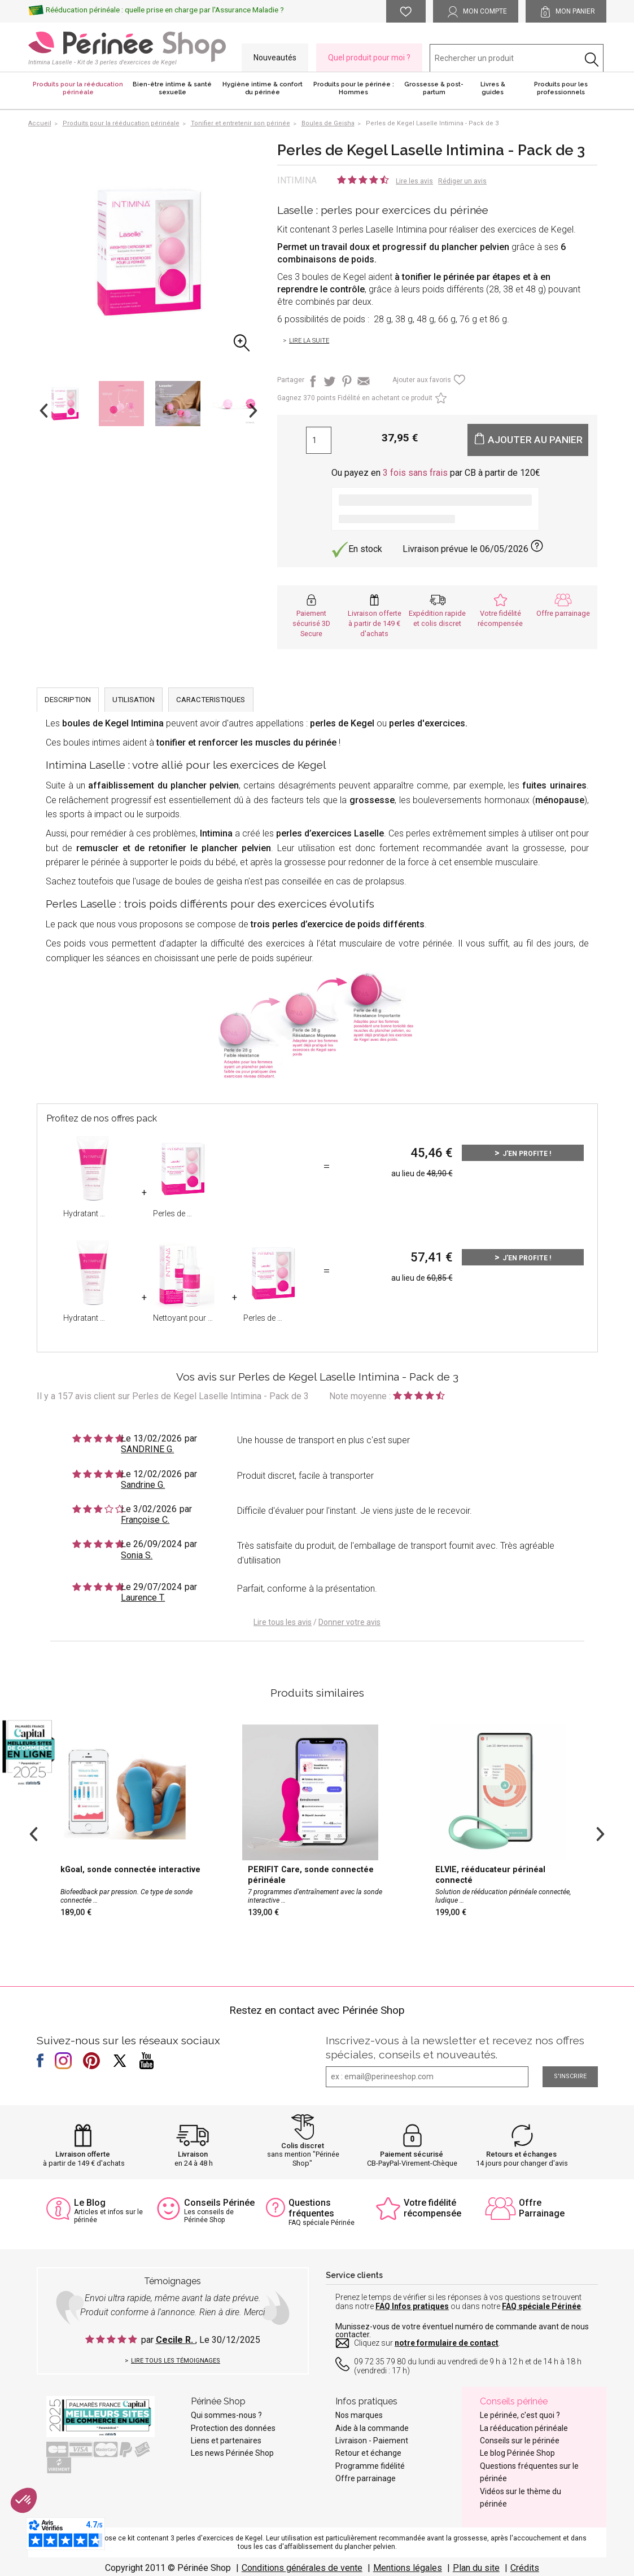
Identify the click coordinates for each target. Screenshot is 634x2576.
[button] (23, 2500)
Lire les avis (414, 181)
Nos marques (359, 2415)
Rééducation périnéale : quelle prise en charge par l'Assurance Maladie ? (165, 9)
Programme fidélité (370, 2465)
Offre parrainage (563, 613)
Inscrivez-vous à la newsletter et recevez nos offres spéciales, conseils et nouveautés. (455, 2047)
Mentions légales (407, 2567)
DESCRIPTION (68, 699)
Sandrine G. (143, 1484)
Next (253, 411)
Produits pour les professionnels (561, 88)
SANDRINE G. (147, 1449)
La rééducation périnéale (524, 2428)
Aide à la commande (372, 2428)
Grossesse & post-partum (434, 88)
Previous (44, 411)
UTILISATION (133, 699)
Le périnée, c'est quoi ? (520, 2415)
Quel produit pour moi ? (369, 57)
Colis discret (302, 2145)
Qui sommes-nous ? (226, 2415)
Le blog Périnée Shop (517, 2452)
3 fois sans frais (415, 472)
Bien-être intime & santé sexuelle (172, 88)
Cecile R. (175, 2339)
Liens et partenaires (226, 2440)
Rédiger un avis (462, 181)
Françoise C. (145, 1519)
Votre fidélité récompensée (432, 2208)
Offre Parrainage (542, 2208)
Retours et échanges (521, 2154)
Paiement (390, 2440)
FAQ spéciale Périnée (541, 2306)
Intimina (297, 180)
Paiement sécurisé (411, 2154)
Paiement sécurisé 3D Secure (311, 623)
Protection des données (233, 2428)
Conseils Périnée (219, 2202)
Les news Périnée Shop (232, 2452)
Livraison (193, 2154)
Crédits (524, 2567)
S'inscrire (570, 2076)
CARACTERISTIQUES (210, 699)
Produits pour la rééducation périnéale (78, 88)
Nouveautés (274, 57)
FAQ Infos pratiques (412, 2306)
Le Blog (90, 2202)
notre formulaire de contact (447, 2342)
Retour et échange (368, 2452)
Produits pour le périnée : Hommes (353, 88)
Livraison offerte (82, 2154)
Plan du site (476, 2567)
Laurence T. (143, 1597)
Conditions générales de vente (302, 2567)
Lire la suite (309, 340)
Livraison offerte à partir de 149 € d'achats (374, 623)
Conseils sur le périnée (519, 2440)
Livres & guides (492, 88)
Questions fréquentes (311, 2208)
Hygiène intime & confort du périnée (262, 88)
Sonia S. (136, 1555)
